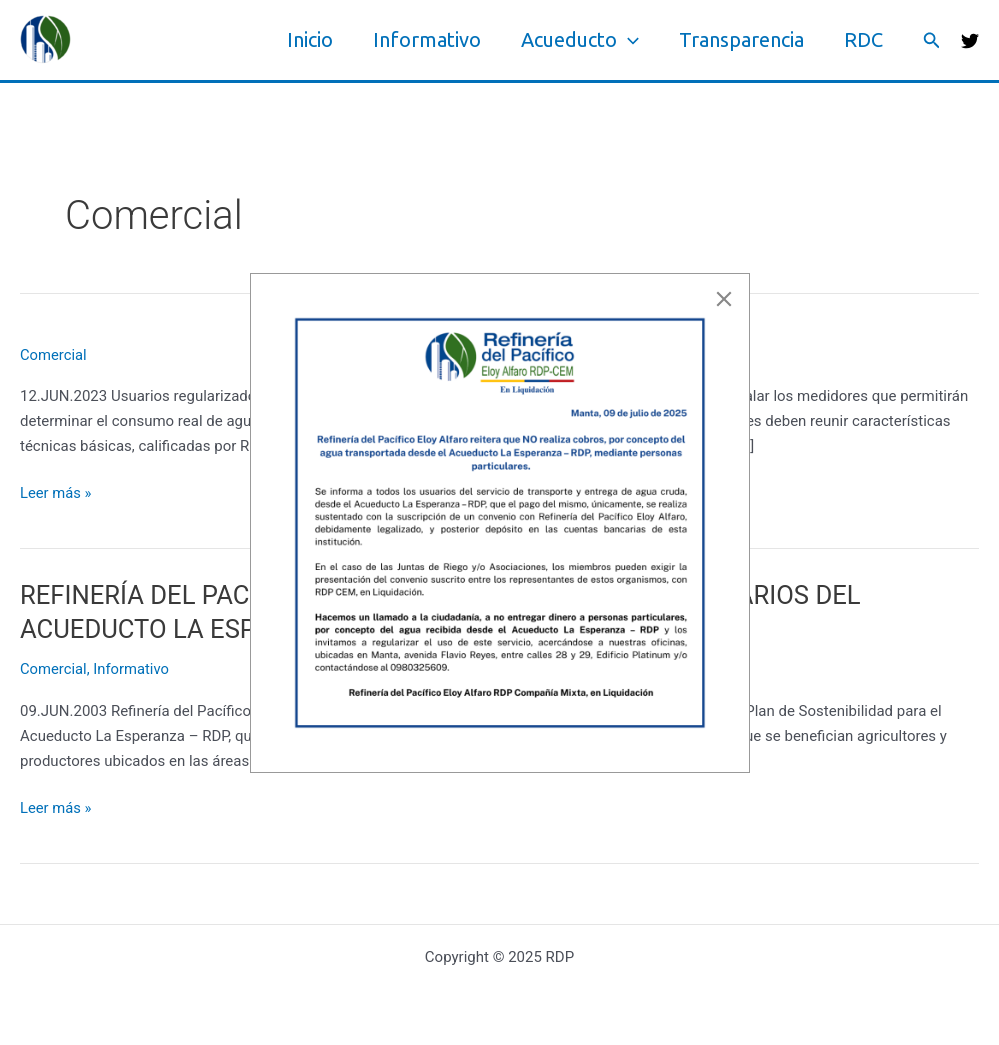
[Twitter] (970, 41)
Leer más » (56, 493)
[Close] (724, 299)
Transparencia (741, 39)
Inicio (310, 39)
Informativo (427, 39)
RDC (863, 39)
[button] (932, 40)
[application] (628, 40)
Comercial (54, 355)
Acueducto (580, 40)
